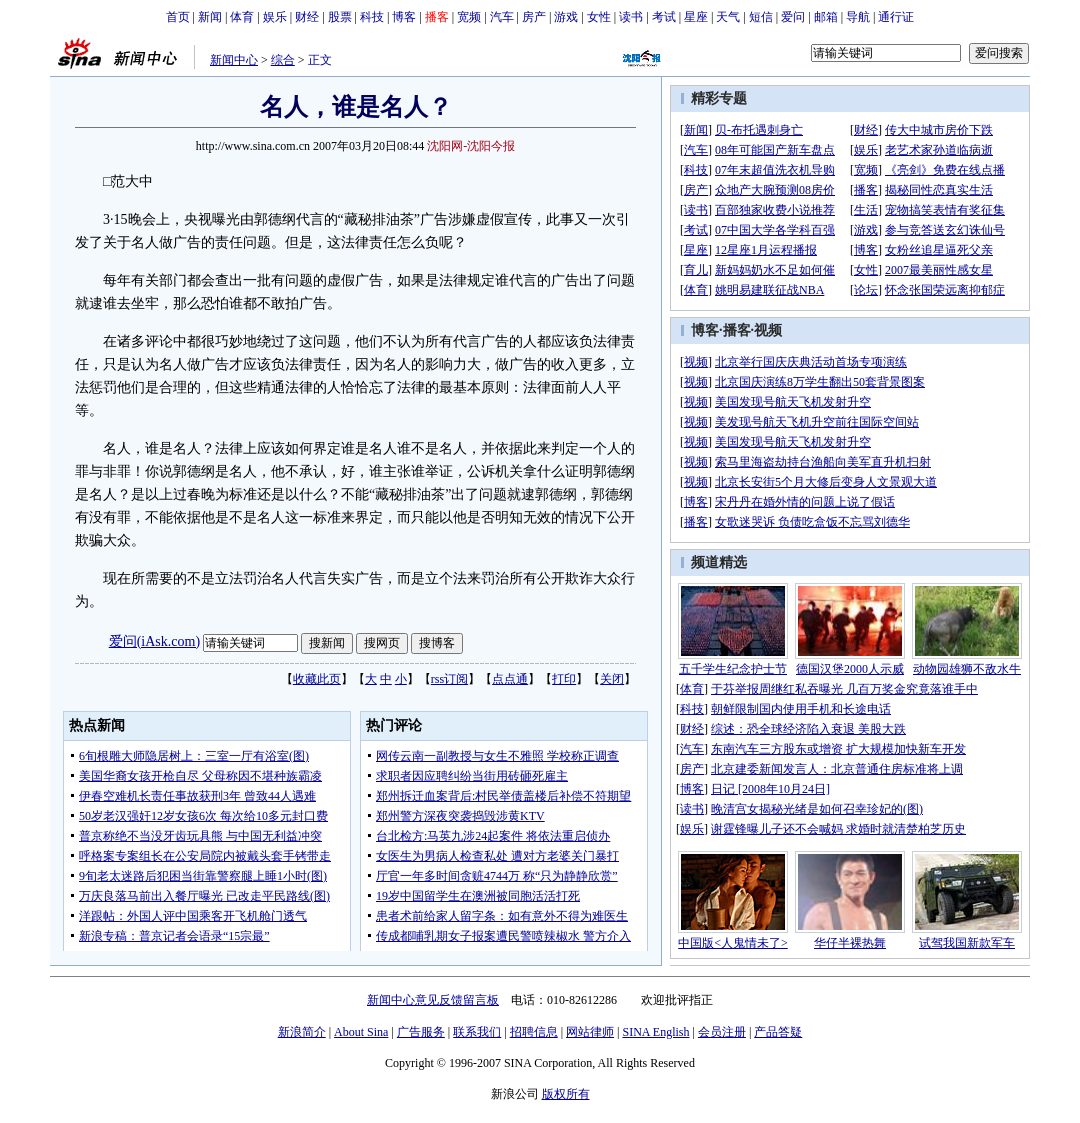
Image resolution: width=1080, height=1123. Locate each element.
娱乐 (275, 17)
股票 (340, 17)
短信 (761, 17)
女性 (599, 17)
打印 (564, 679)
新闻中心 (234, 60)
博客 (404, 17)
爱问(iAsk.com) (154, 641)
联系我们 (477, 1032)
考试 (664, 17)
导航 (858, 17)
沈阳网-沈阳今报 (471, 146)
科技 (372, 17)
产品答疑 (778, 1032)
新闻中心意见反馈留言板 (433, 1000)
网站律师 (590, 1032)
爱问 (793, 17)
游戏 (566, 17)
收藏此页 (317, 679)
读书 (631, 17)
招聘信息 (534, 1032)
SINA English (655, 1032)
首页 (178, 17)
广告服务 (421, 1032)
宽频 (469, 17)
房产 (534, 17)
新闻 (210, 17)
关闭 (612, 679)
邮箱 (826, 17)
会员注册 (722, 1032)
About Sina (361, 1032)
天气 (728, 17)
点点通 (510, 679)
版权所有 (566, 1094)
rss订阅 (449, 679)
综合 (283, 60)
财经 (307, 17)
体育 (242, 17)
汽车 (502, 17)
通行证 (896, 17)
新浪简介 (302, 1032)
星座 (696, 17)
